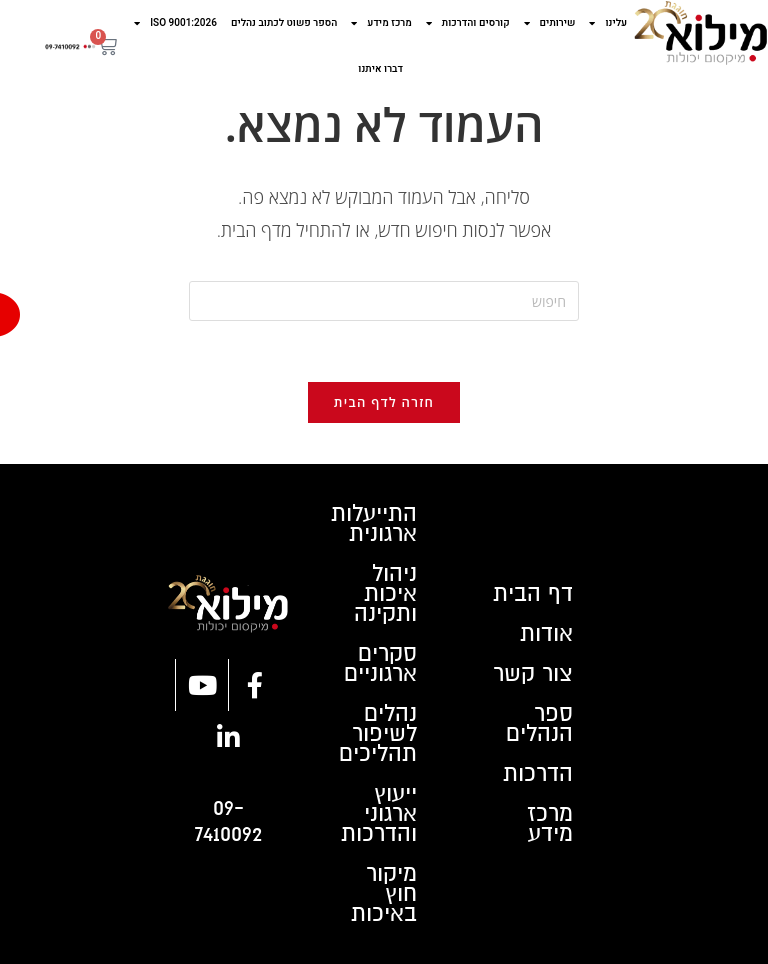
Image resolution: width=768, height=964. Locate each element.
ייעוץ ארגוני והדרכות (379, 814)
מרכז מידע (381, 23)
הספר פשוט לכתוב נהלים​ (284, 23)
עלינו (608, 23)
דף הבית (533, 594)
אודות (546, 634)
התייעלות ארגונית (374, 524)
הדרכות (538, 774)
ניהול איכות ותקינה (385, 594)
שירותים (550, 23)
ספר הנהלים (539, 724)
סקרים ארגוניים (380, 664)
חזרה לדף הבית (384, 402)
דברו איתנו (380, 69)
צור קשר (533, 674)
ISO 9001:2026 (175, 23)
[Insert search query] (384, 301)
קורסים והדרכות (468, 23)
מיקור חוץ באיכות (384, 894)
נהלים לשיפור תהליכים (378, 734)
